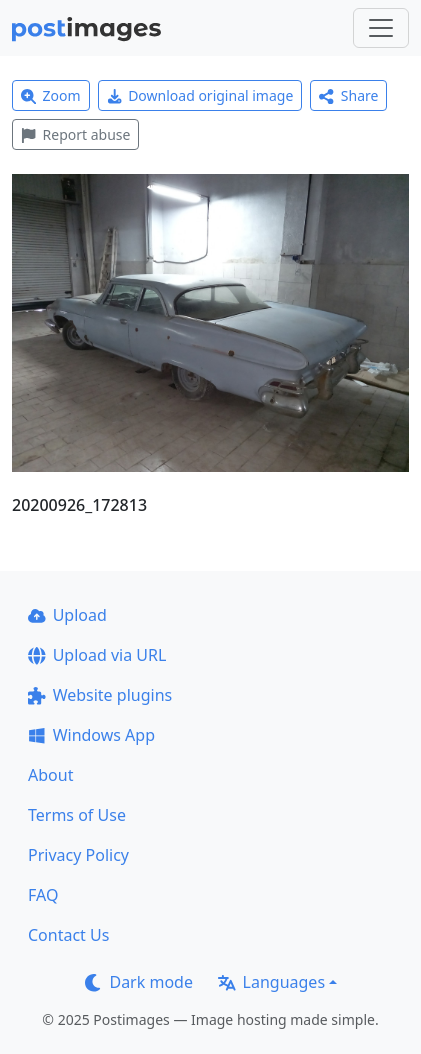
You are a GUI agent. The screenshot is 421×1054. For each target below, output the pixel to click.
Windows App (91, 735)
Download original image (200, 95)
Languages (271, 982)
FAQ (43, 895)
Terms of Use (77, 815)
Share (348, 95)
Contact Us (68, 935)
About (50, 775)
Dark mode (139, 982)
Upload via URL (97, 655)
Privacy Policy (78, 855)
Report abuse (75, 134)
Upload (67, 615)
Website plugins (100, 695)
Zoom (51, 95)
